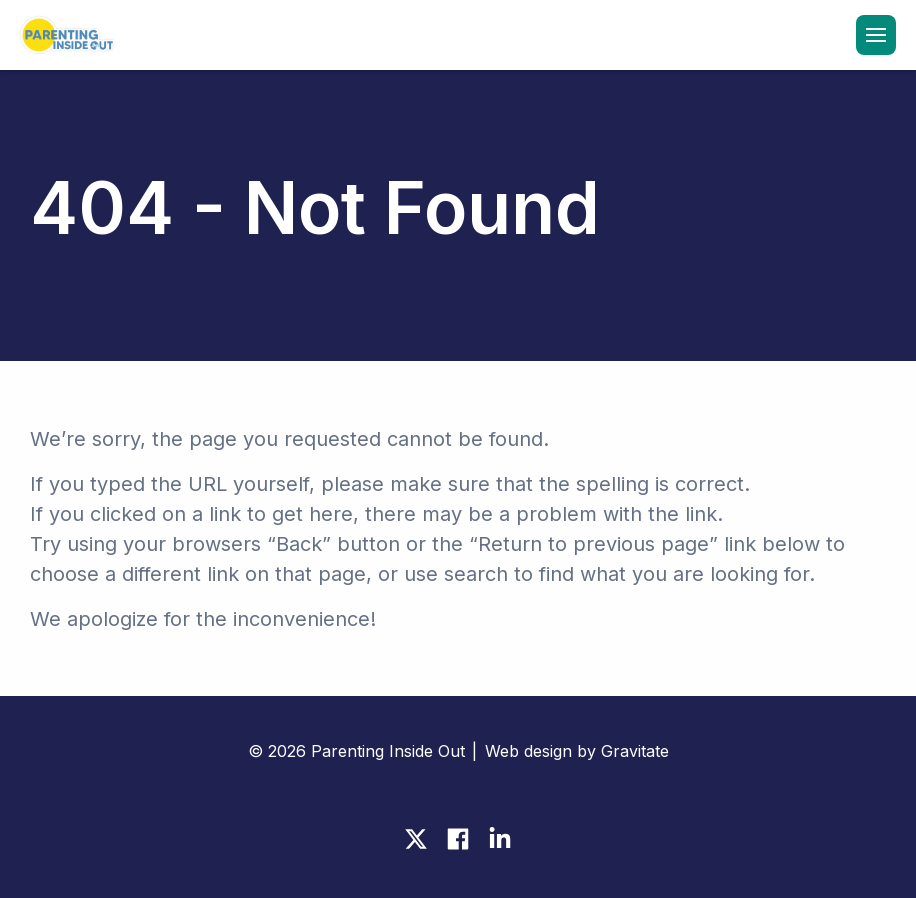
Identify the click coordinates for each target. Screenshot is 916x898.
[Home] (65, 37)
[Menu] (876, 35)
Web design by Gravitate (577, 751)
